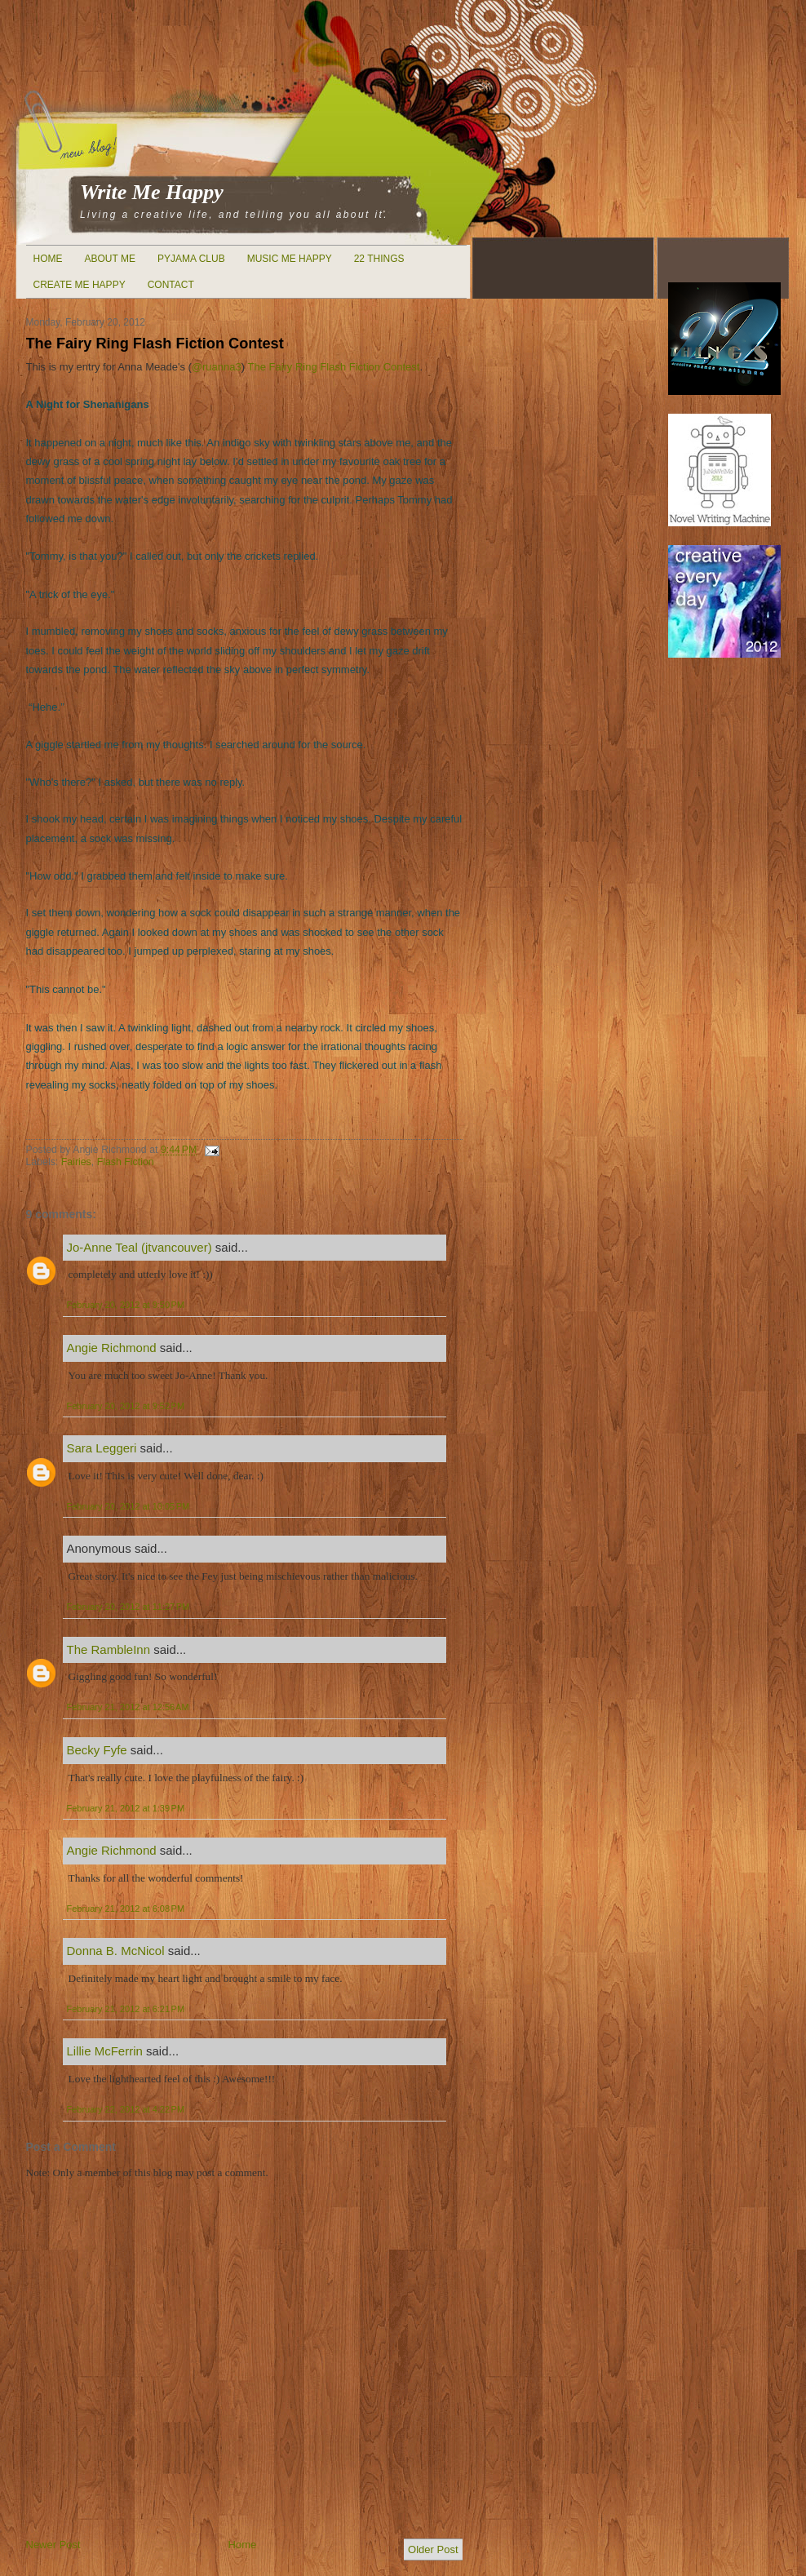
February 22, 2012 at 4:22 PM (126, 2109)
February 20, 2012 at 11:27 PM (128, 1607)
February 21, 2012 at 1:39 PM (126, 1808)
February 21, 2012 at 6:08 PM (126, 1908)
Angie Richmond (112, 1348)
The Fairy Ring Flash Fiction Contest (155, 343)
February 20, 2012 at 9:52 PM (126, 1406)
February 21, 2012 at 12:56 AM (128, 1707)
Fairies (76, 1162)
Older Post (433, 2549)
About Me (110, 258)
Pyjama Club (191, 258)
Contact (171, 284)
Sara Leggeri (102, 1448)
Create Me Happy (79, 284)
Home (48, 258)
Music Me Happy (289, 258)
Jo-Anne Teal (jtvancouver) (139, 1247)
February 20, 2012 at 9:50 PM (126, 1305)
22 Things (379, 258)
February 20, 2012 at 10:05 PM (128, 1506)
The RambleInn (109, 1649)
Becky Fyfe (97, 1750)
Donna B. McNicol (116, 1950)
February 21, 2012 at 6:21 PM (126, 2009)
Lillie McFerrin (105, 2051)
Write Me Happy (152, 192)
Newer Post (53, 2544)
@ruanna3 (216, 367)
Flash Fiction (125, 1162)
